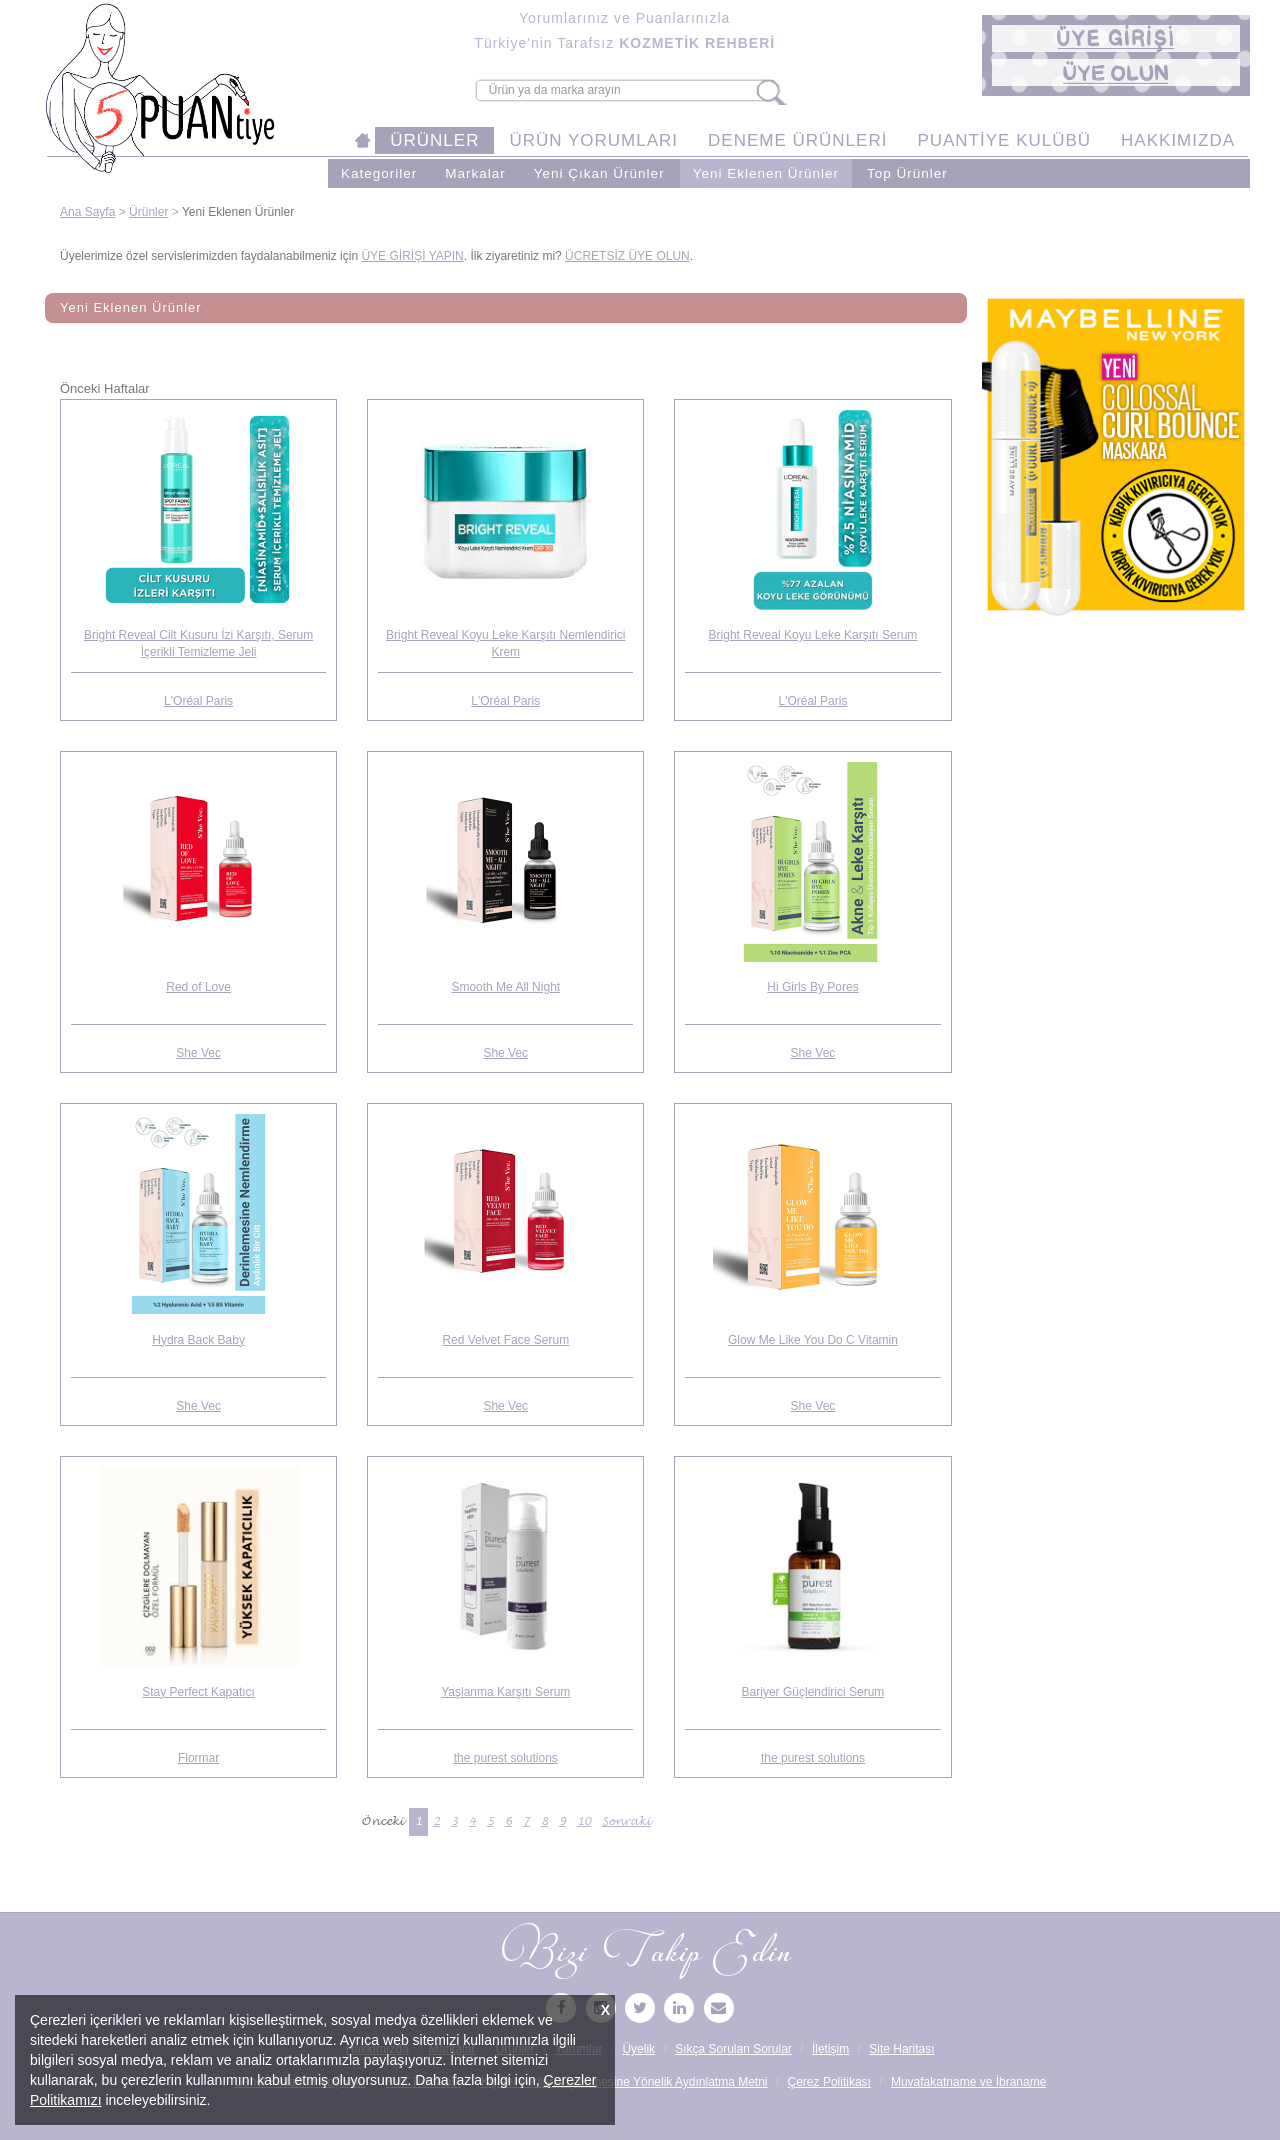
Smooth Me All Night (505, 987)
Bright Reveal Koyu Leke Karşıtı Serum (813, 635)
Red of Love (198, 987)
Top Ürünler (907, 173)
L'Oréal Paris (198, 701)
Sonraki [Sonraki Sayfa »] (626, 1821)
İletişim (830, 2049)
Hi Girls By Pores (812, 987)
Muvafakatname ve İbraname (968, 2082)
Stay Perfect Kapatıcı (198, 1692)
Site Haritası (901, 2049)
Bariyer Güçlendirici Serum (813, 1692)
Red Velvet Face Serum (505, 1340)
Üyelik (638, 2049)
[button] (1116, 38)
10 (584, 1821)
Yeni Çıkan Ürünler (599, 173)
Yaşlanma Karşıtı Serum (505, 1692)
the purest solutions (506, 1758)
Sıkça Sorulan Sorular (733, 2049)
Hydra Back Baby (198, 1340)
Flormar (198, 1758)
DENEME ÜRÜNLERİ (797, 140)
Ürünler (148, 212)
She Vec (198, 1053)
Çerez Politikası (829, 2082)
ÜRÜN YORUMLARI (593, 140)
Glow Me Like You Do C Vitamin (813, 1340)
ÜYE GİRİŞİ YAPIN (412, 256)
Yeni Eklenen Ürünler (766, 173)
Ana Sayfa (87, 212)
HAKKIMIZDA (1178, 140)
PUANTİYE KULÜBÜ (1004, 140)
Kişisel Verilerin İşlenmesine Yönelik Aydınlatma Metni (624, 2082)
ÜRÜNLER (434, 140)
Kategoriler (379, 173)
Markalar (475, 173)
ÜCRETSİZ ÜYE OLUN (627, 256)
